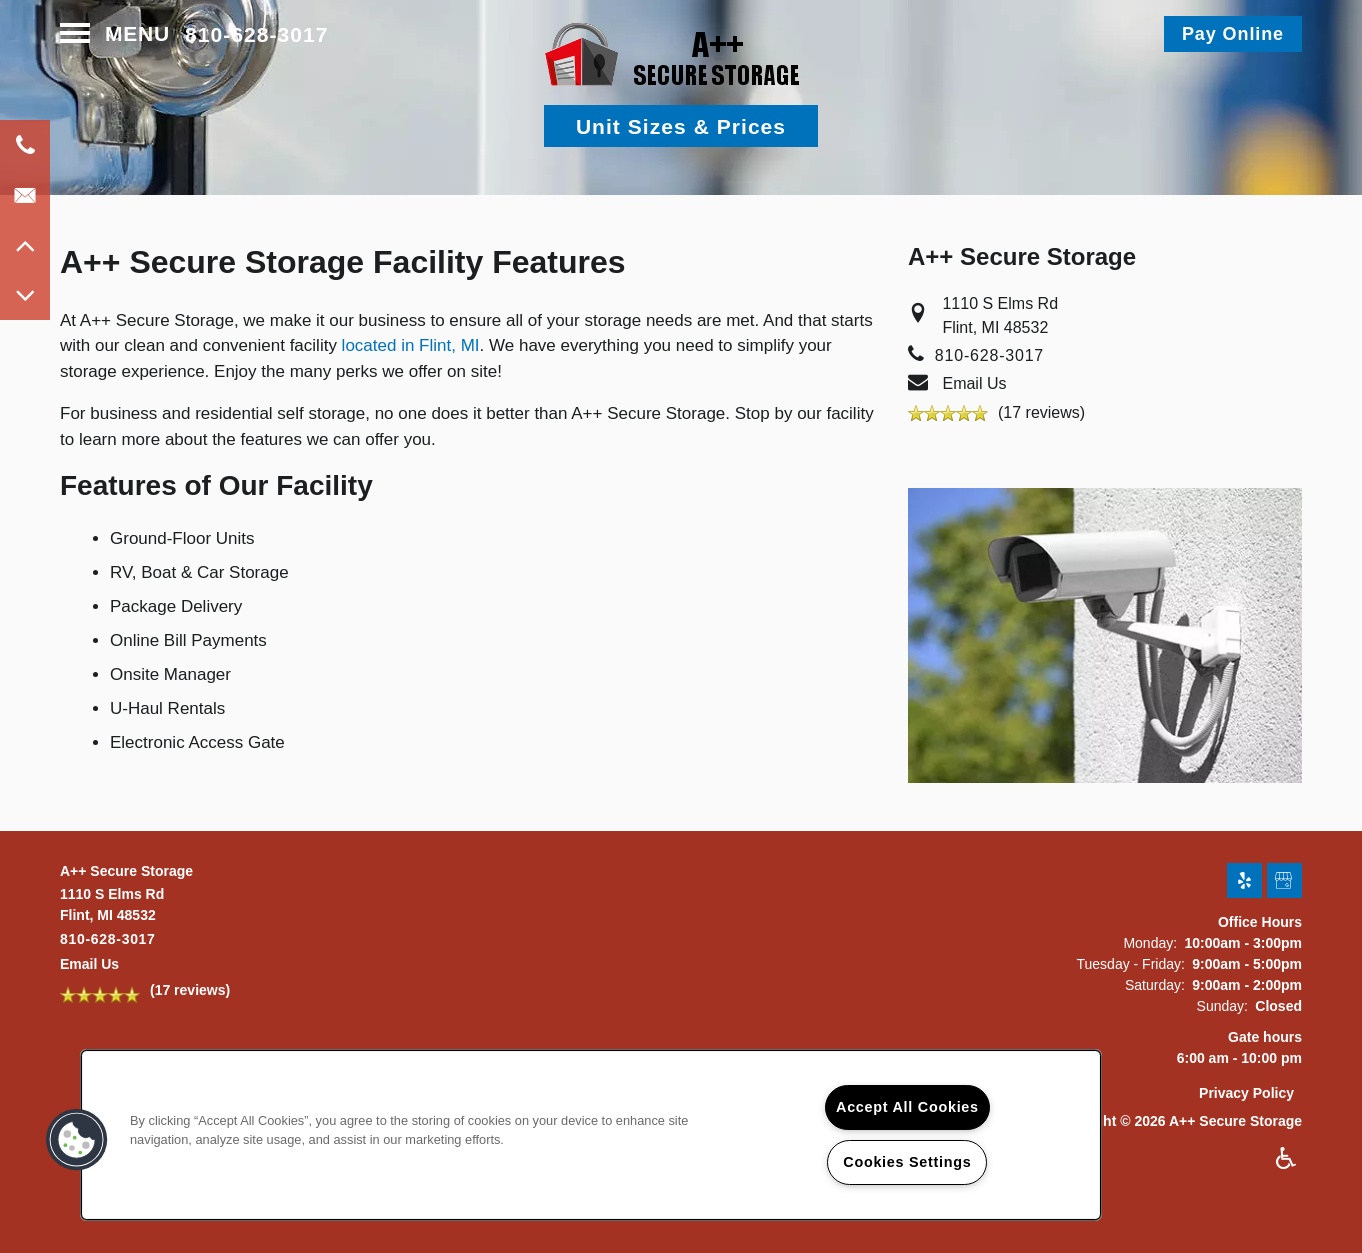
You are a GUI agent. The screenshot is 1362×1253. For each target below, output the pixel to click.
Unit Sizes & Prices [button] (681, 126)
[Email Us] (25, 195)
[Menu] (115, 34)
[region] (591, 1135)
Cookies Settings (907, 1162)
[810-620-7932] (25, 145)
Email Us (974, 383)
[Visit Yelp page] (1244, 881)
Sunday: (1222, 1006)
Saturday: (1155, 985)
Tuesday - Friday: (1130, 964)
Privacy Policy (1246, 1093)
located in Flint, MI (411, 345)
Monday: (1150, 943)
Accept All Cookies (907, 1107)
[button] (1233, 34)
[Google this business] (1284, 881)
